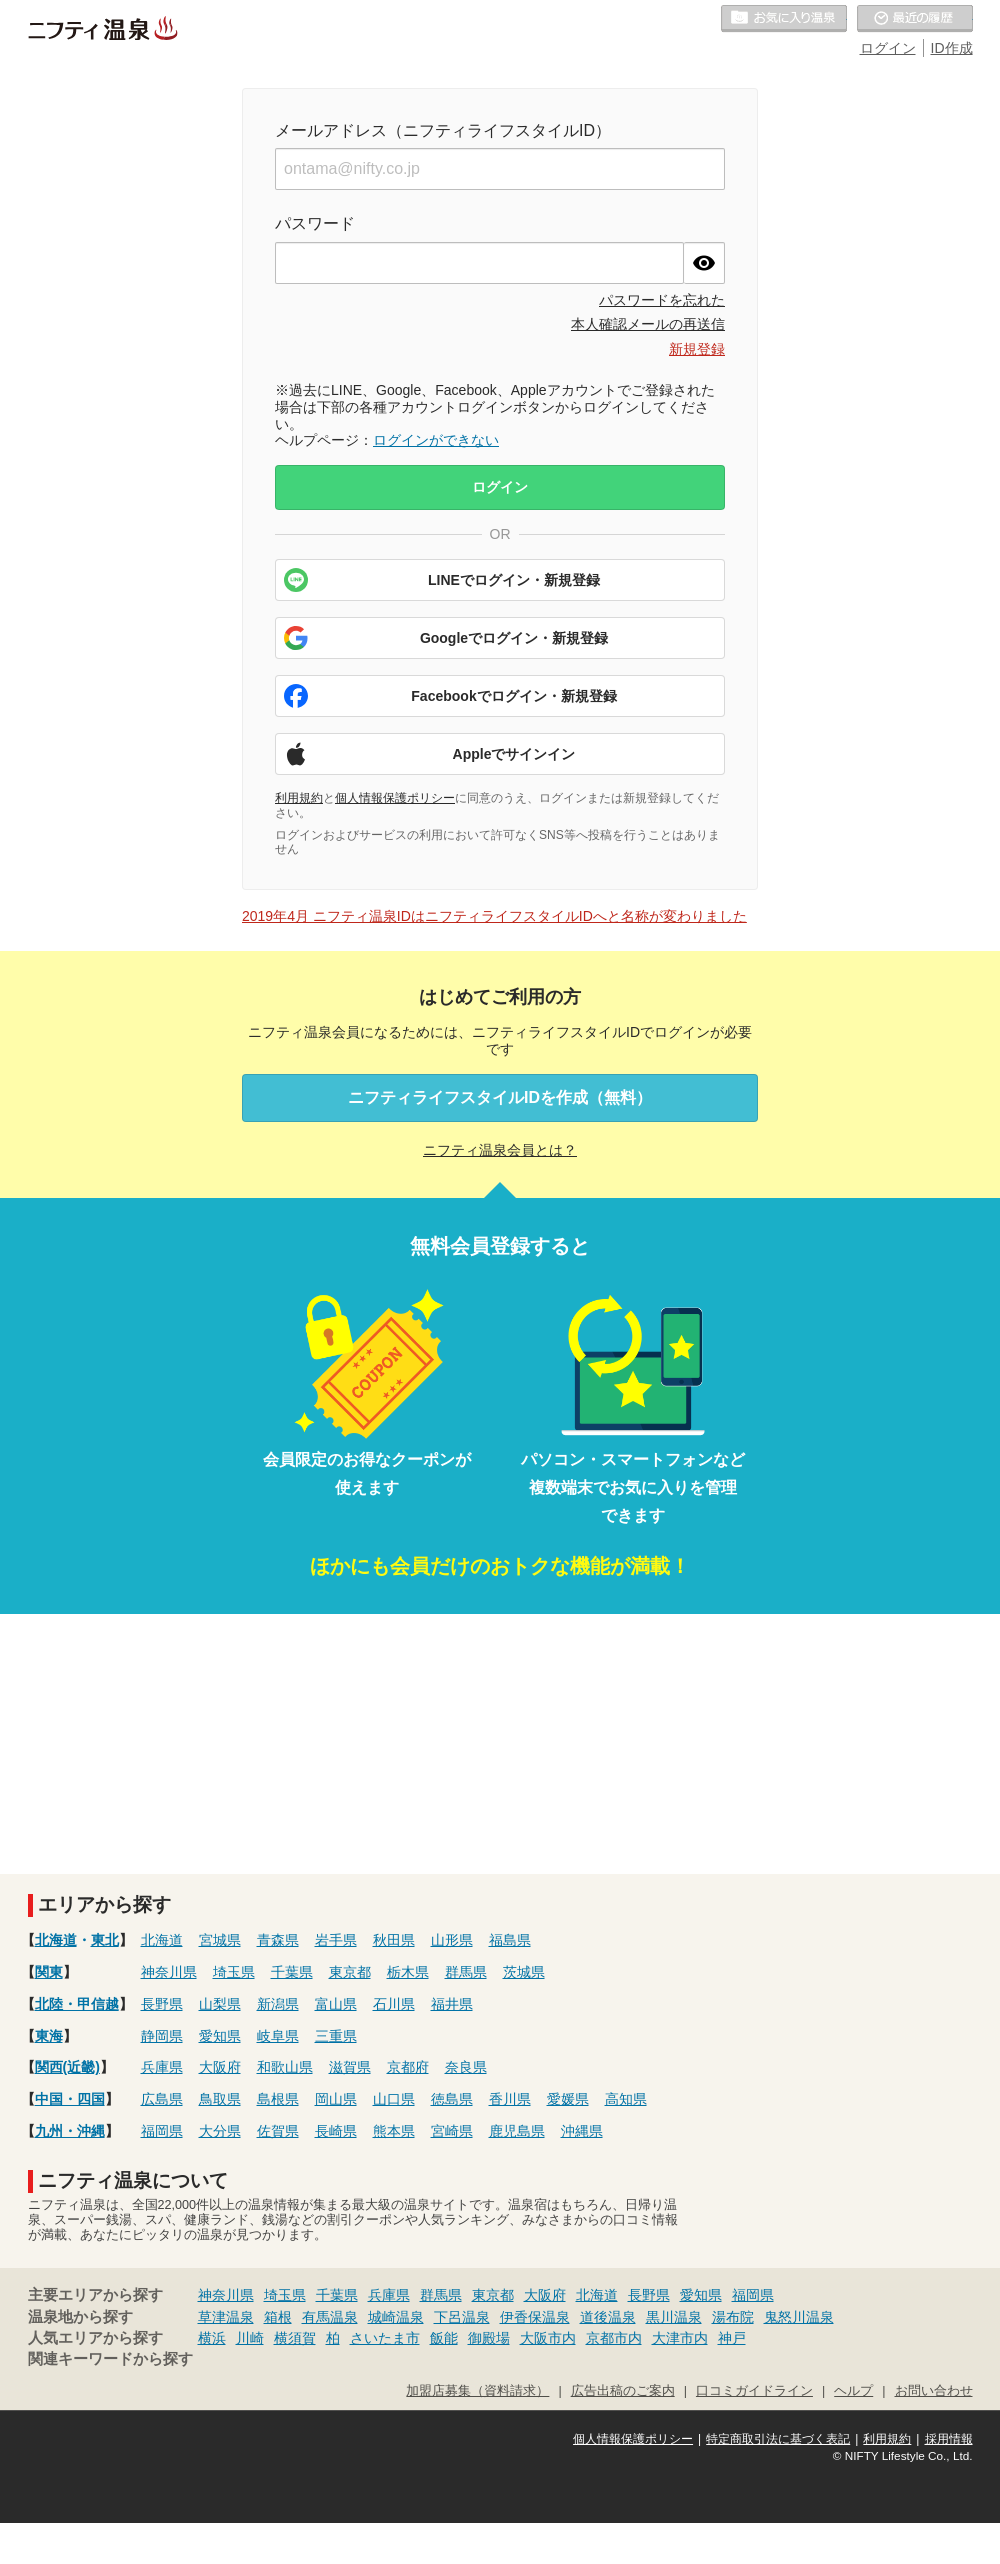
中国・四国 (70, 2099)
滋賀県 (350, 2067)
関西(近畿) (67, 2067)
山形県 (452, 1940)
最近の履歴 (915, 19)
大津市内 (680, 2338)
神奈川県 (169, 1972)
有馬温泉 (330, 2317)
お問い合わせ (934, 2391)
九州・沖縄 (70, 2131)
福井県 (452, 2004)
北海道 (56, 1940)
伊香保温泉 (535, 2317)
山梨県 (220, 2004)
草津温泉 (226, 2317)
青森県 (278, 1940)
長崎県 (336, 2131)
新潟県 (278, 2004)
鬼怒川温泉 (799, 2317)
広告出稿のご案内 (623, 2391)
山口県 (394, 2099)
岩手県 (336, 1940)
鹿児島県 (517, 2131)
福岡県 (162, 2131)
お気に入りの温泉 (784, 19)
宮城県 (220, 1940)
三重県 (336, 2036)
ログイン (888, 48)
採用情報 (949, 2439)
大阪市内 (548, 2338)
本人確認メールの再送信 (648, 324)
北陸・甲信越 (77, 2004)
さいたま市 (385, 2338)
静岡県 (162, 2036)
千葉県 (292, 1972)
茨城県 (524, 1972)
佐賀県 (278, 2131)
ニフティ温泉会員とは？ (500, 1150)
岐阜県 (278, 2036)
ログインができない (436, 440)
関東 (49, 1972)
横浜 (212, 2338)
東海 (49, 2036)
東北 (105, 1940)
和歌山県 (285, 2067)
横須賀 (295, 2338)
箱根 (278, 2317)
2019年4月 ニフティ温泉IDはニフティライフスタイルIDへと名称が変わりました (494, 916)
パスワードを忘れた (662, 300)
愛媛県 (568, 2099)
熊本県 (394, 2131)
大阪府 (220, 2067)
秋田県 (394, 1940)
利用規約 (299, 798)
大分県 (220, 2131)
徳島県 (452, 2099)
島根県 (278, 2099)
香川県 (510, 2099)
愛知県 (220, 2036)
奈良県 (466, 2067)
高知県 (626, 2099)
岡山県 (336, 2099)
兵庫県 (162, 2067)
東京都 (350, 1972)
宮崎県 (452, 2131)
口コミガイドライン (754, 2391)
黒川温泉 (674, 2317)
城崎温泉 (396, 2317)
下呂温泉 (462, 2317)
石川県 (394, 2004)
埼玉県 (234, 1972)
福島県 (510, 1940)
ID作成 (952, 48)
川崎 (250, 2338)
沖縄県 (582, 2131)
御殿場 (489, 2338)
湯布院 (733, 2317)
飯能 (444, 2338)
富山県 (336, 2004)
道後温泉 (608, 2317)
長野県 (162, 2004)
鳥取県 (220, 2099)
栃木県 (408, 1972)
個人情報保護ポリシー (395, 798)
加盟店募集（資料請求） (477, 2391)
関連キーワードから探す (110, 2359)
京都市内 (614, 2338)
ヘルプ (853, 2391)
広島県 (162, 2099)
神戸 (732, 2338)
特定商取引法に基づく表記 (778, 2439)
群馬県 (466, 1972)
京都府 (408, 2067)
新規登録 (697, 349)
